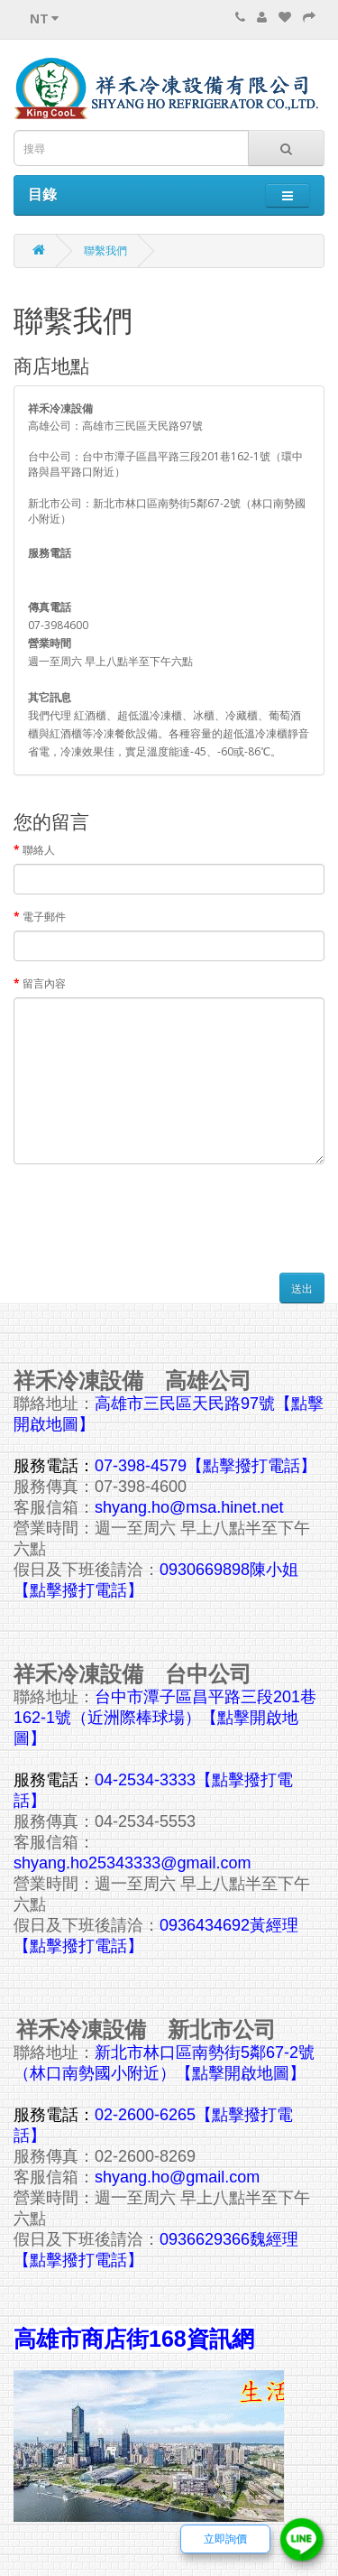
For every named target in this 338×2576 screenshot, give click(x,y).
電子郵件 (44, 916)
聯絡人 (39, 849)
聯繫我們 (105, 250)
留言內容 (44, 983)
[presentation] (151, 1213)
